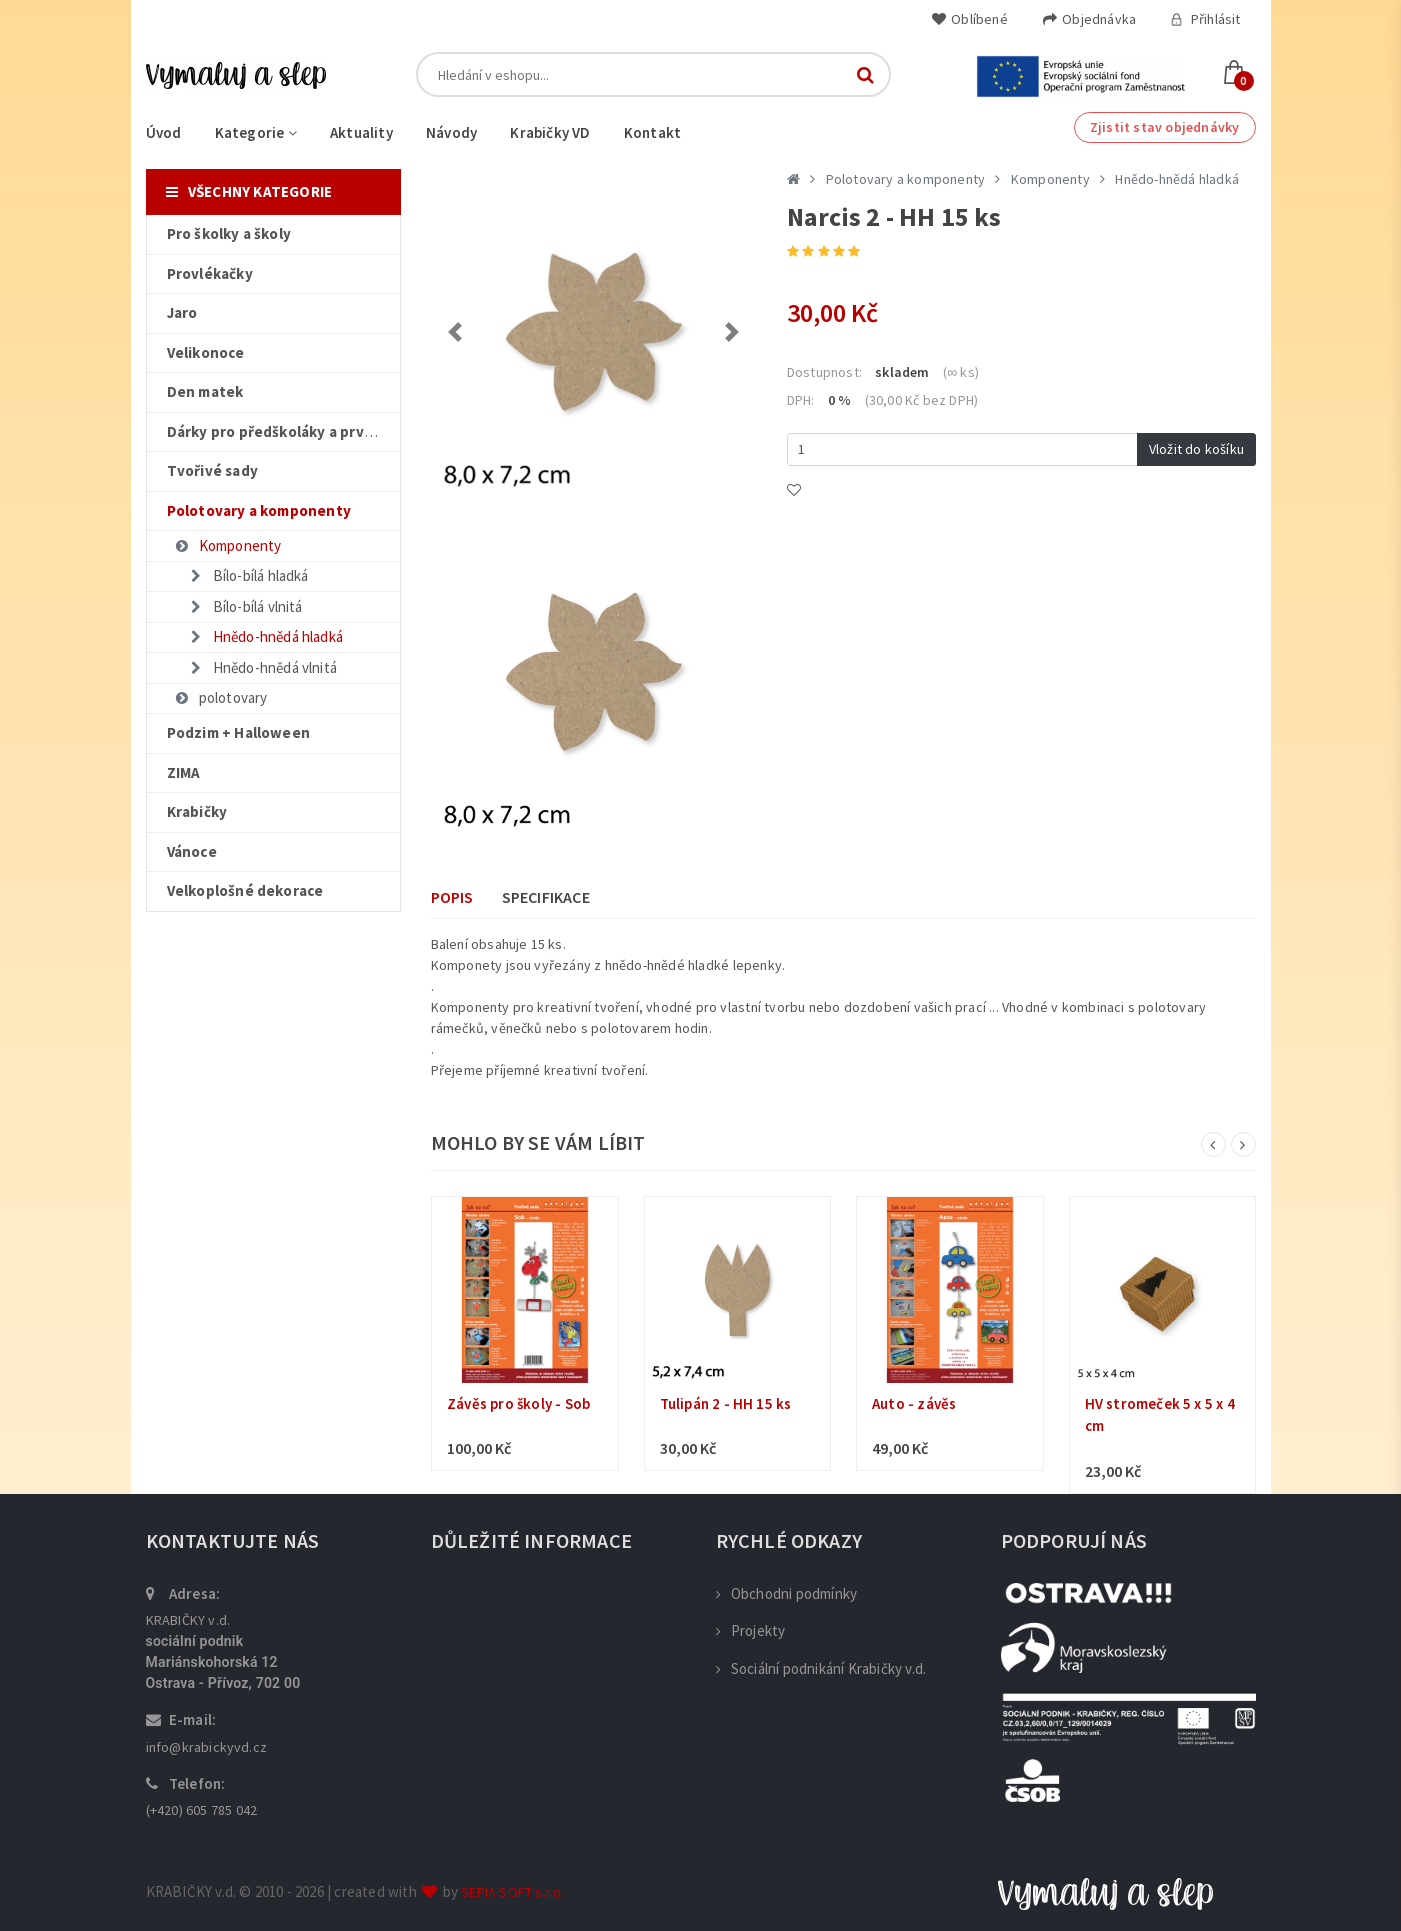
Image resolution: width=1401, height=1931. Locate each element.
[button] (455, 332)
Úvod (164, 132)
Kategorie (256, 132)
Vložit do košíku (1196, 449)
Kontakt (652, 132)
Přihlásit (1205, 19)
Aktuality (361, 132)
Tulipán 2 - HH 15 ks (726, 1403)
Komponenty (228, 545)
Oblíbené (969, 19)
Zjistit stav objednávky (1165, 127)
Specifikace (546, 897)
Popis (452, 897)
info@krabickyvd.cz (207, 1747)
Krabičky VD (550, 132)
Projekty (751, 1630)
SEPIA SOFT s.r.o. (512, 1892)
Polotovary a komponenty (906, 179)
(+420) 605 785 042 (202, 1810)
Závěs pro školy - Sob (518, 1403)
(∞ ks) (961, 372)
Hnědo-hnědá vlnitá (263, 667)
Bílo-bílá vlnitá (245, 606)
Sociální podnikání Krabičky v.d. (821, 1668)
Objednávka (1088, 19)
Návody (451, 132)
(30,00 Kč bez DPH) (922, 400)
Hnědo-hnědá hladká (266, 636)
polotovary (221, 697)
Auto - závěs (914, 1403)
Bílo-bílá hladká (248, 575)
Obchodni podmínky (787, 1593)
